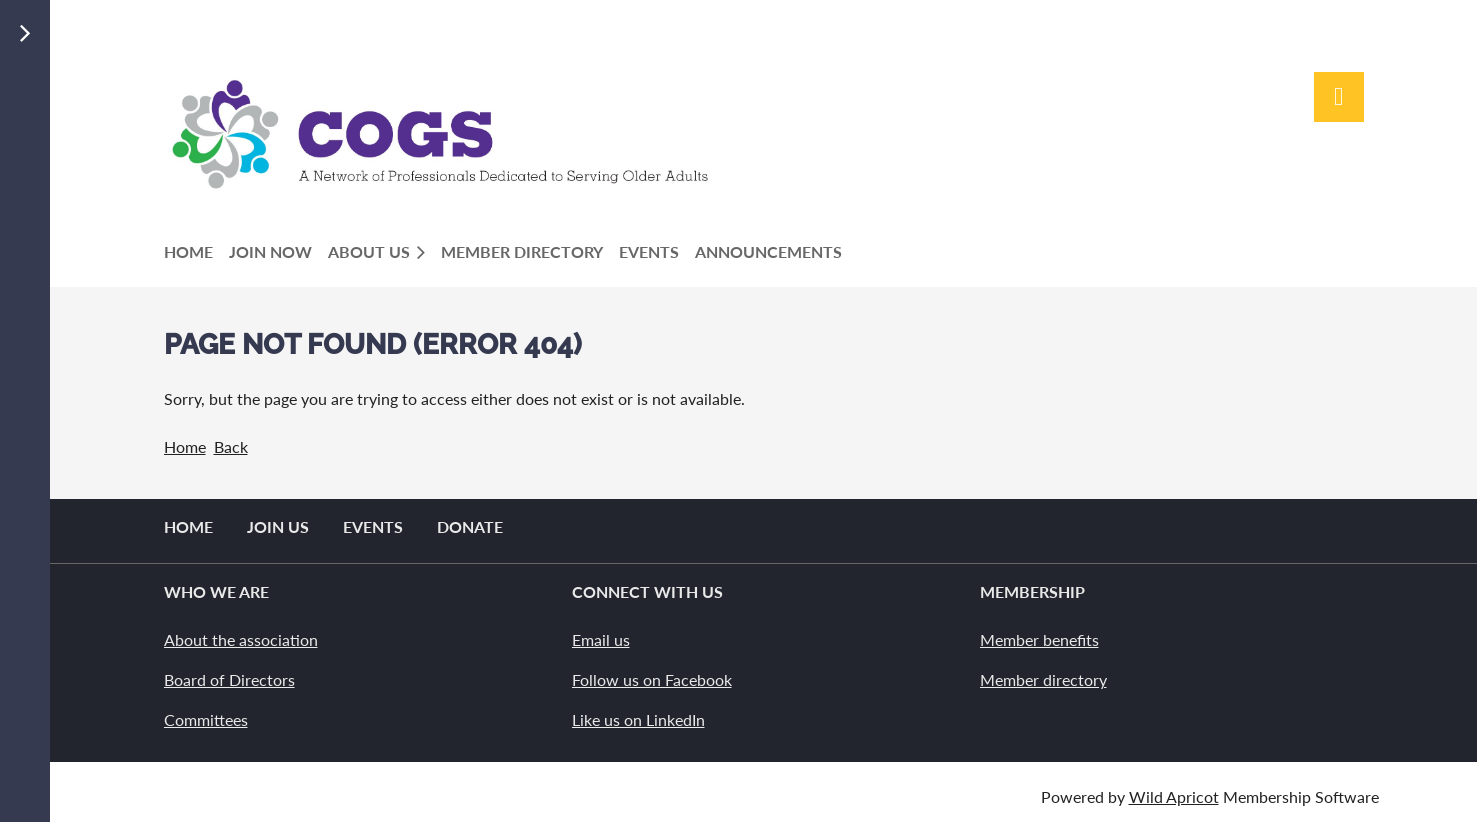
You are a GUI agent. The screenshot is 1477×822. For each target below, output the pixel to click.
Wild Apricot (1174, 796)
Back (231, 446)
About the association (241, 639)
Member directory (1043, 679)
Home (185, 446)
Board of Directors (229, 679)
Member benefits (1039, 639)
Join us (278, 526)
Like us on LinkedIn (638, 719)
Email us (601, 639)
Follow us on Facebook (652, 679)
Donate (470, 526)
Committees (206, 719)
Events (373, 526)
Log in (1339, 97)
